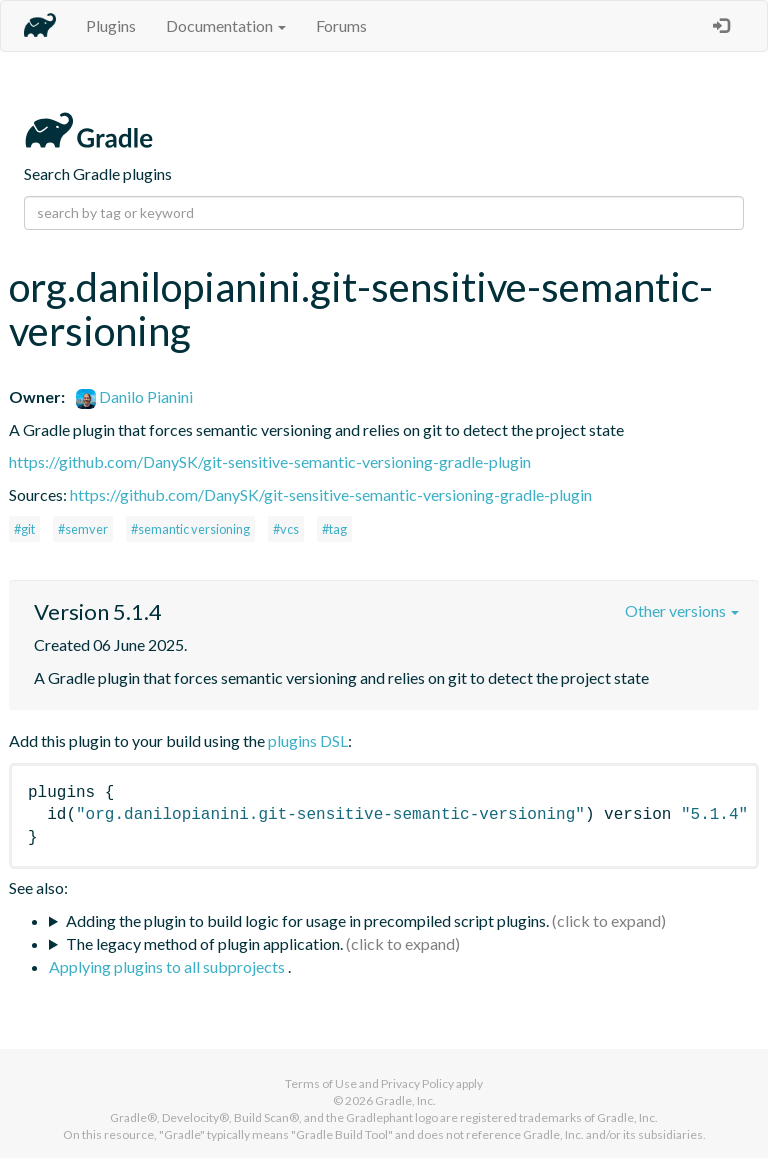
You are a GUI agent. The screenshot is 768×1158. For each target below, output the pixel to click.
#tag (334, 529)
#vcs (286, 529)
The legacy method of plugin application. (204, 943)
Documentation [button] (226, 25)
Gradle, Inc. (405, 1100)
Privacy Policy (417, 1083)
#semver (83, 529)
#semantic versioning (190, 529)
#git (24, 529)
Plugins (111, 25)
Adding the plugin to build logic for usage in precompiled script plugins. (307, 920)
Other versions (682, 610)
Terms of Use (321, 1083)
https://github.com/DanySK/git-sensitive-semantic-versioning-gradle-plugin (270, 461)
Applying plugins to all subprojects (168, 966)
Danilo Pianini (134, 396)
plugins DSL (308, 740)
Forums (341, 25)
